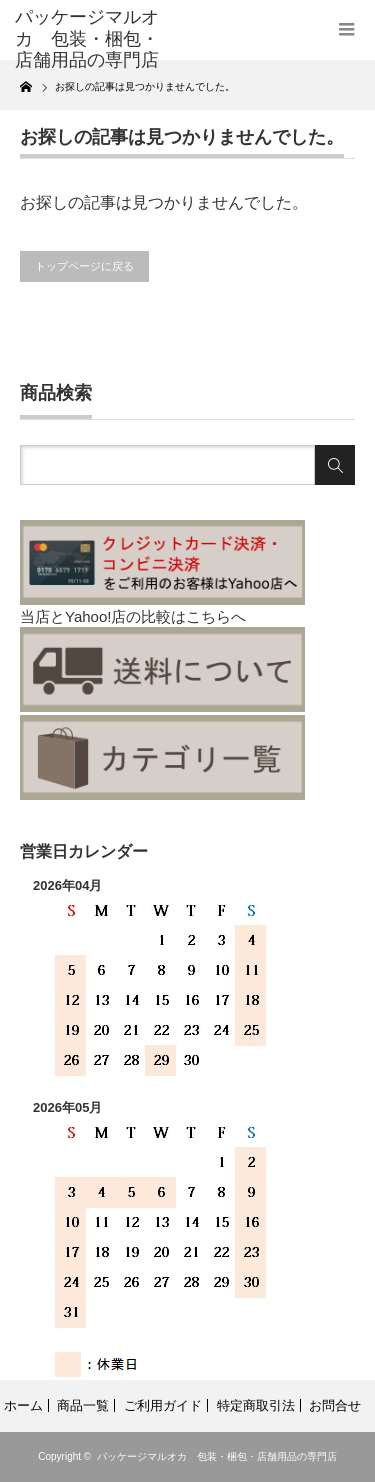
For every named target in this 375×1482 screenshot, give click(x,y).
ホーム (23, 1405)
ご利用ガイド (163, 1405)
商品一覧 (83, 1405)
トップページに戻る (84, 266)
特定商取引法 (256, 1405)
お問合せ (335, 1405)
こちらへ (216, 616)
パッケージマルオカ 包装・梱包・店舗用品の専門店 (217, 1456)
